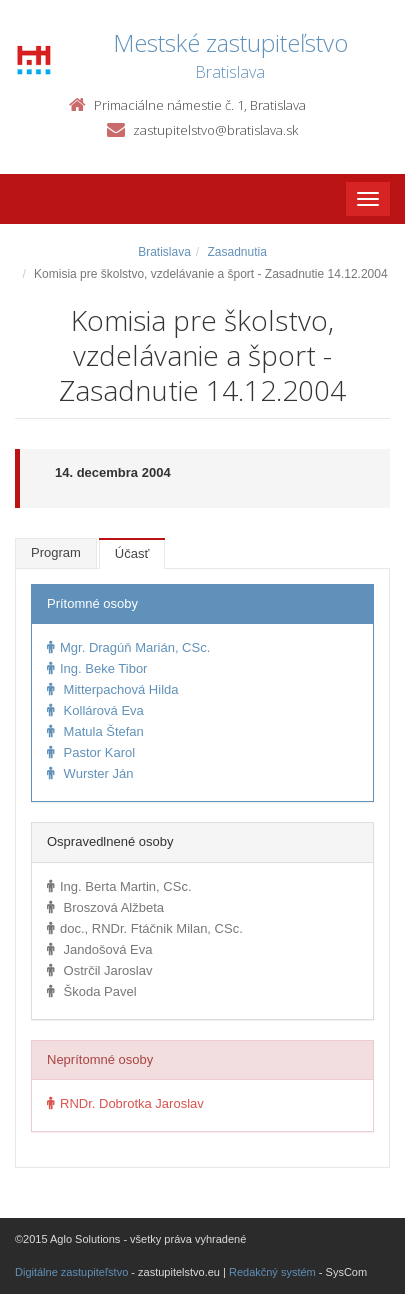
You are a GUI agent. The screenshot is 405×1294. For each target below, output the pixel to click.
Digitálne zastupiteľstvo (71, 1272)
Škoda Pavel (92, 991)
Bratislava (164, 252)
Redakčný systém (272, 1272)
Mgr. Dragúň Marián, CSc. (128, 647)
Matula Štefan (95, 731)
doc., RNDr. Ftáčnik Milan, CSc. (145, 928)
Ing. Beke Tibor (97, 668)
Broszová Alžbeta (105, 907)
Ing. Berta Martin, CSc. (119, 886)
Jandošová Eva (100, 949)
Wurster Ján (90, 773)
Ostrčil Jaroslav (99, 970)
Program (56, 552)
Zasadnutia (236, 252)
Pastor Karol (91, 752)
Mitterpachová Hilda (113, 689)
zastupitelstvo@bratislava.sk (215, 130)
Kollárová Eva (95, 710)
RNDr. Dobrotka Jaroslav (125, 1103)
